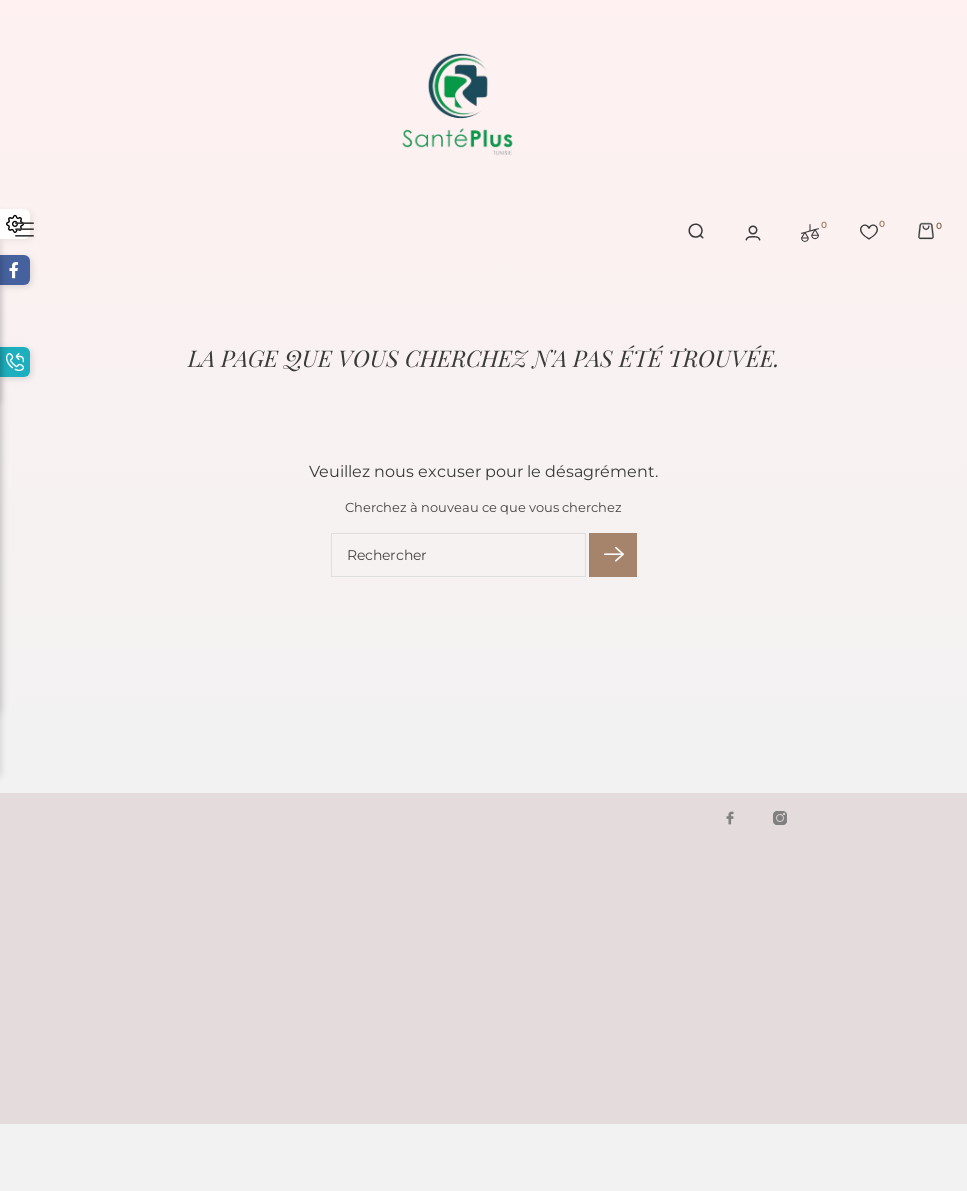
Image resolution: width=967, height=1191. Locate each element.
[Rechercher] (458, 555)
